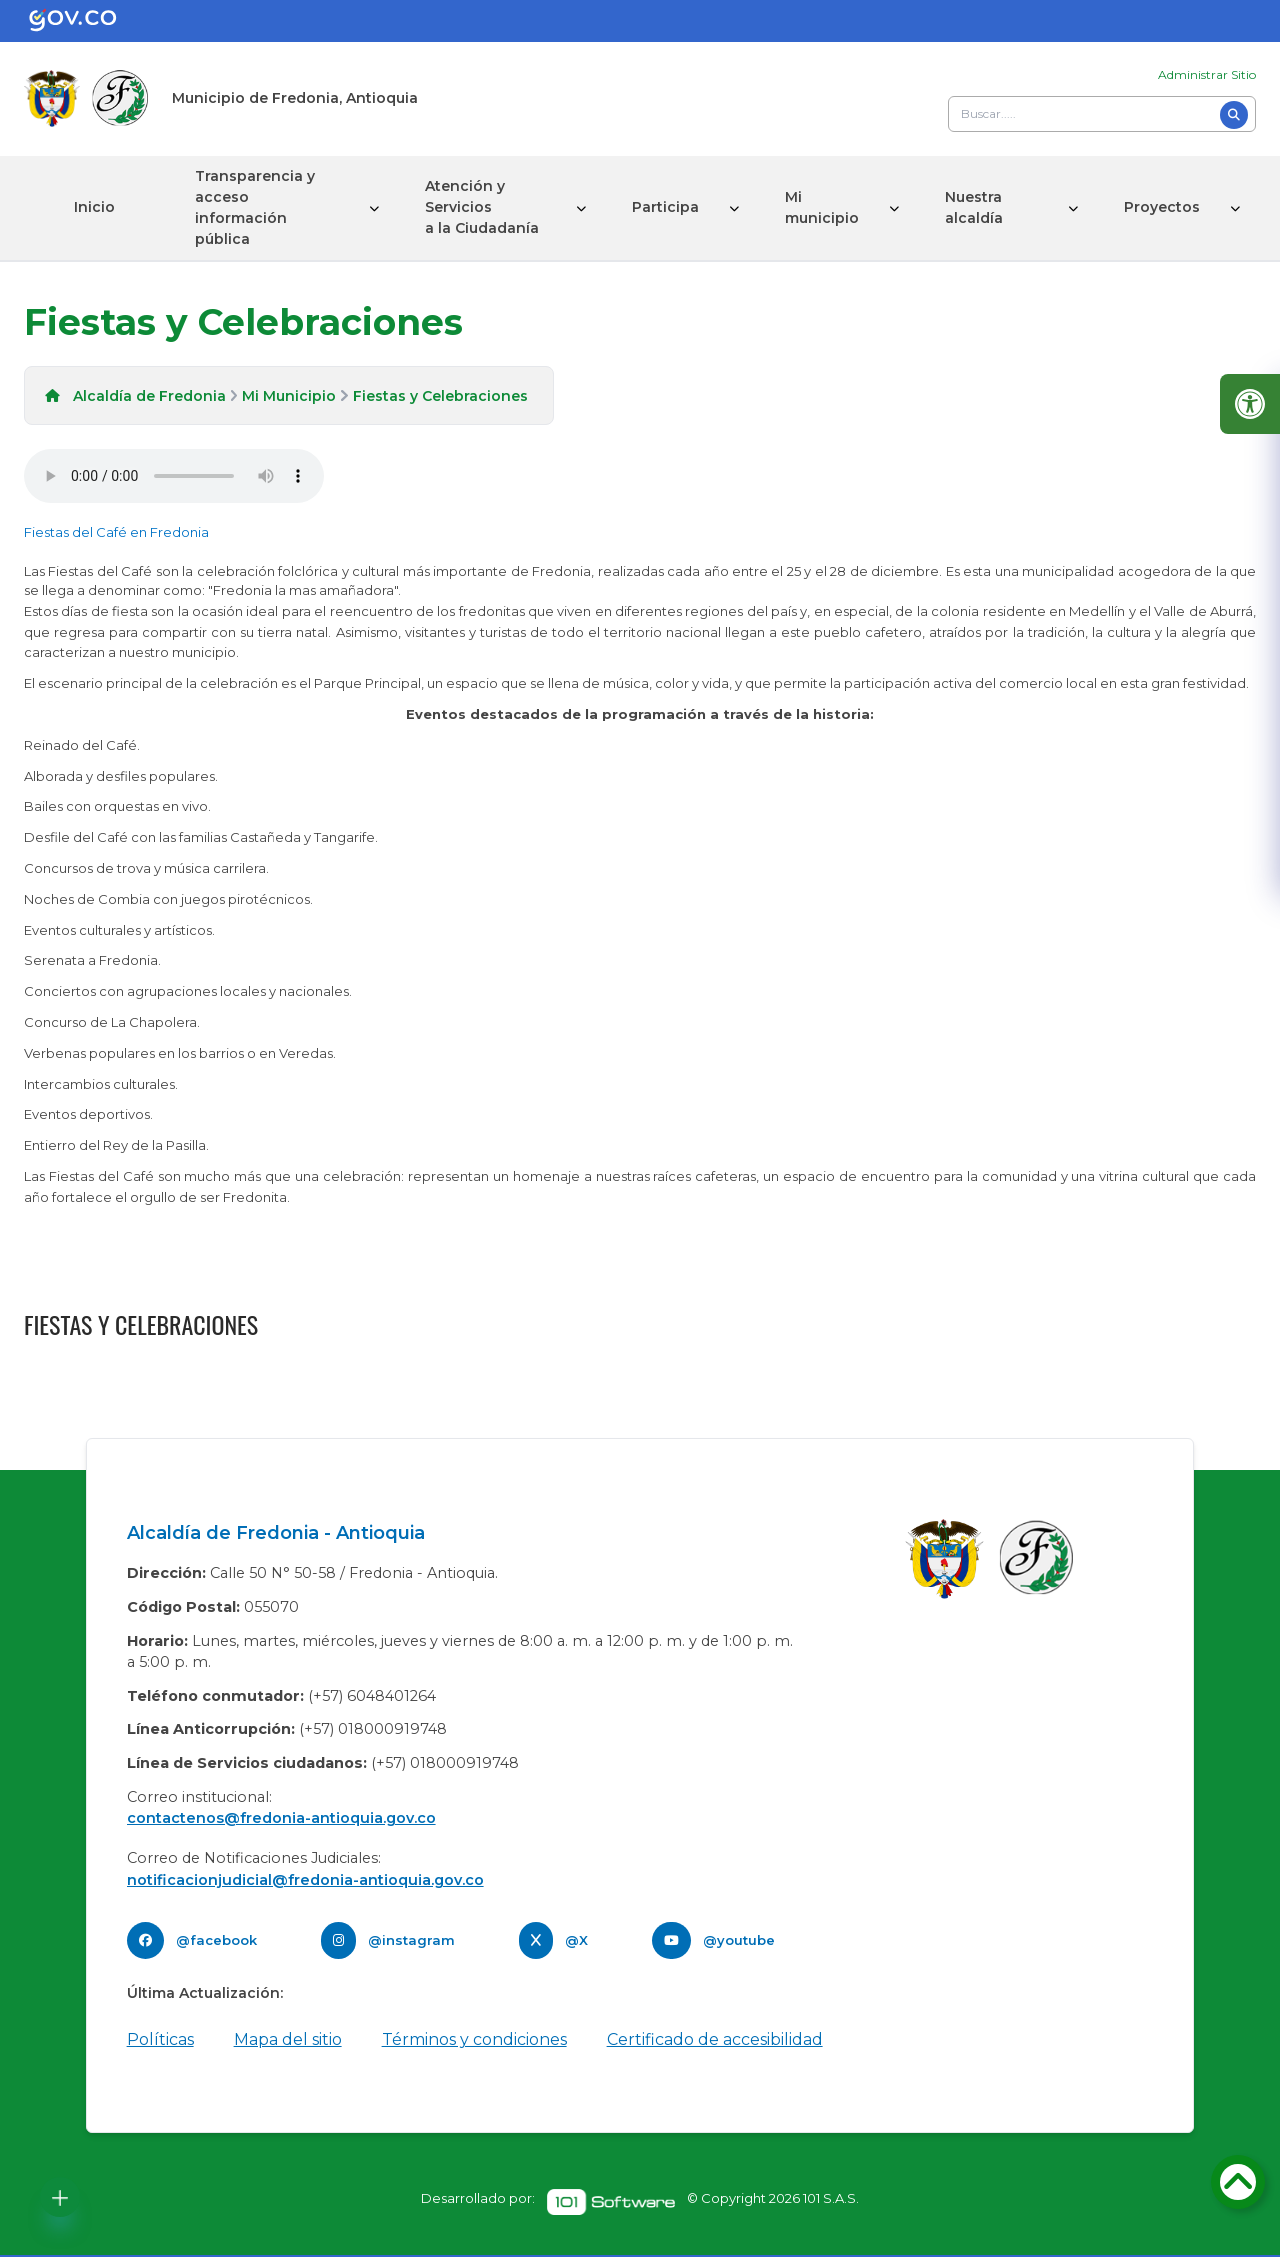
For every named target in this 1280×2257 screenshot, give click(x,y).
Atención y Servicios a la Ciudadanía (482, 207)
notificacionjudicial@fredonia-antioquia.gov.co (305, 1880)
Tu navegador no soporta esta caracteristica (174, 476)
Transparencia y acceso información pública (255, 207)
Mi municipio (822, 207)
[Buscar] (1234, 115)
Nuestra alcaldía (974, 207)
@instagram (411, 1940)
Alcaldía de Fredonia (149, 396)
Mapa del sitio (288, 2039)
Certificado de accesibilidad (715, 2039)
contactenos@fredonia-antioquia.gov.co (281, 1818)
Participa (665, 207)
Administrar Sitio (1207, 74)
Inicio (94, 207)
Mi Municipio (289, 396)
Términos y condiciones (474, 2039)
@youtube (739, 1940)
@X (576, 1940)
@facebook (216, 1940)
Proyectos (1162, 207)
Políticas (160, 2039)
